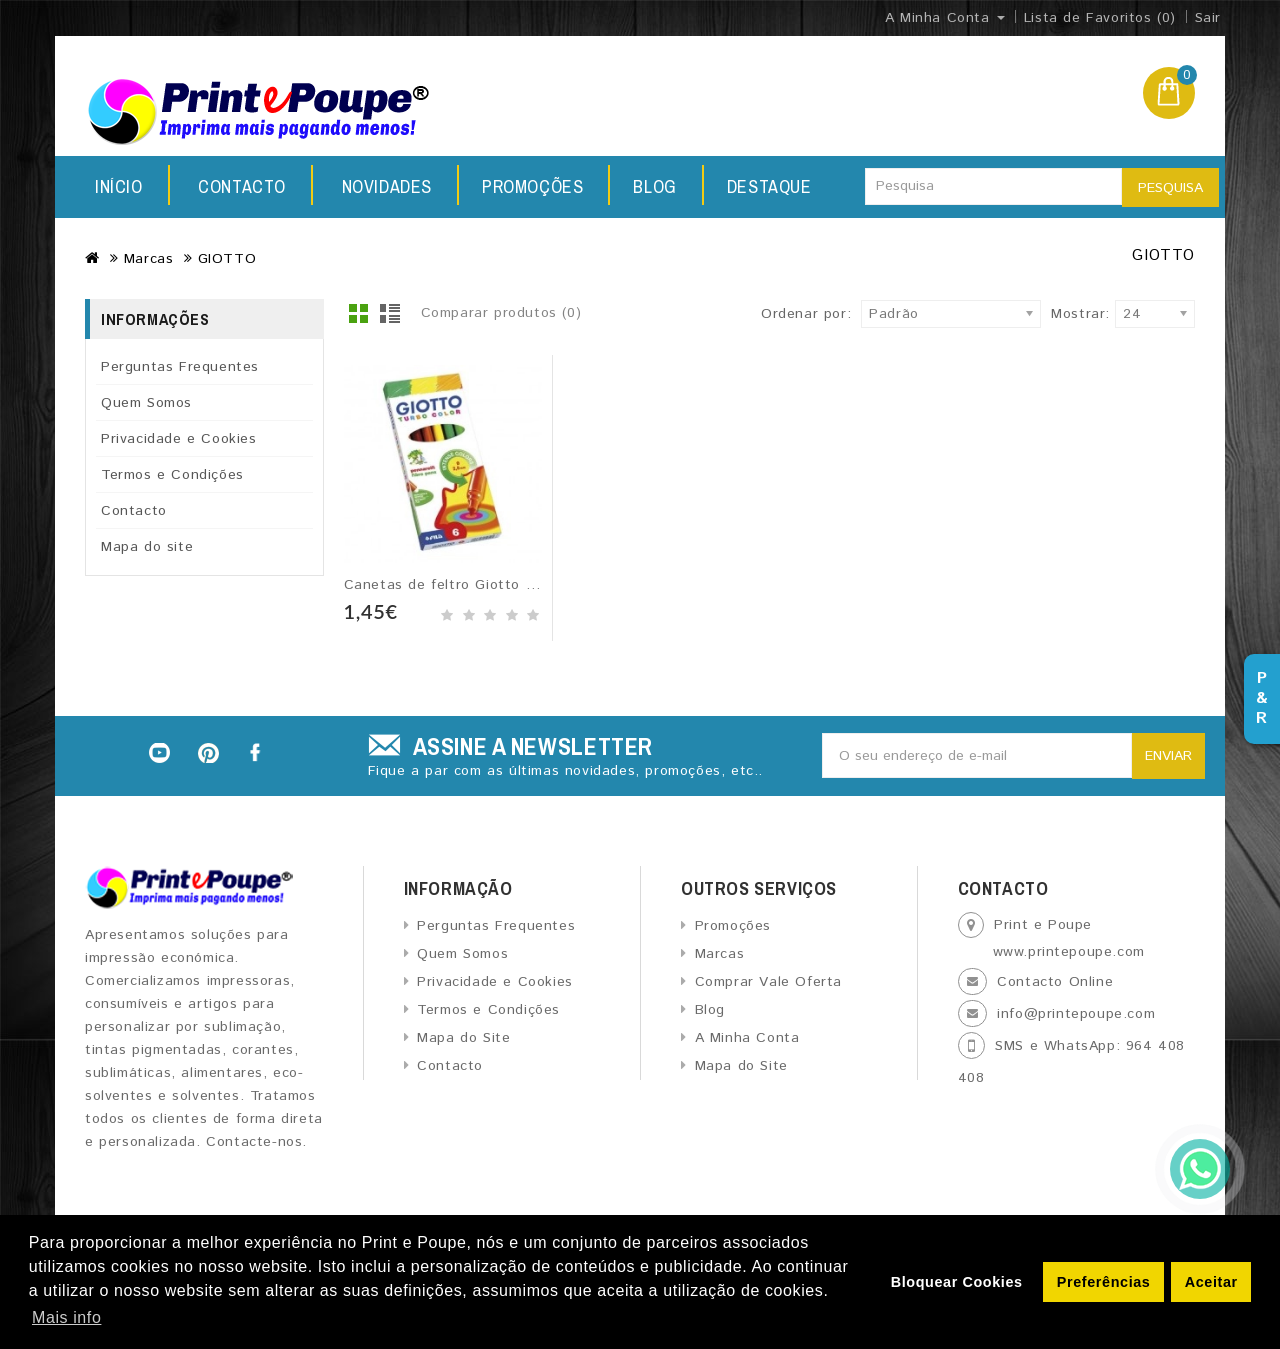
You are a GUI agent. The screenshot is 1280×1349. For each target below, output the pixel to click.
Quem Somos (146, 403)
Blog (522, 186)
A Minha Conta (747, 1038)
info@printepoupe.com (1076, 1014)
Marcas (149, 259)
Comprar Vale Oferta (768, 982)
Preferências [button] (1104, 1282)
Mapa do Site (463, 1038)
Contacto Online (1055, 982)
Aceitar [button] (1211, 1282)
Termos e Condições (172, 475)
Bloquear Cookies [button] (957, 1282)
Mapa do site (147, 547)
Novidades (243, 186)
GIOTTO (227, 259)
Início (119, 186)
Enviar (1168, 756)
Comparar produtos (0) (501, 313)
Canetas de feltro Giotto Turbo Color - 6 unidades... (530, 585)
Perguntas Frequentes (180, 367)
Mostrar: (1057, 314)
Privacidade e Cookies (179, 439)
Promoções (394, 186)
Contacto (785, 186)
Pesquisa (1170, 188)
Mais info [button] (66, 1317)
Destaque (642, 186)
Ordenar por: (806, 314)
